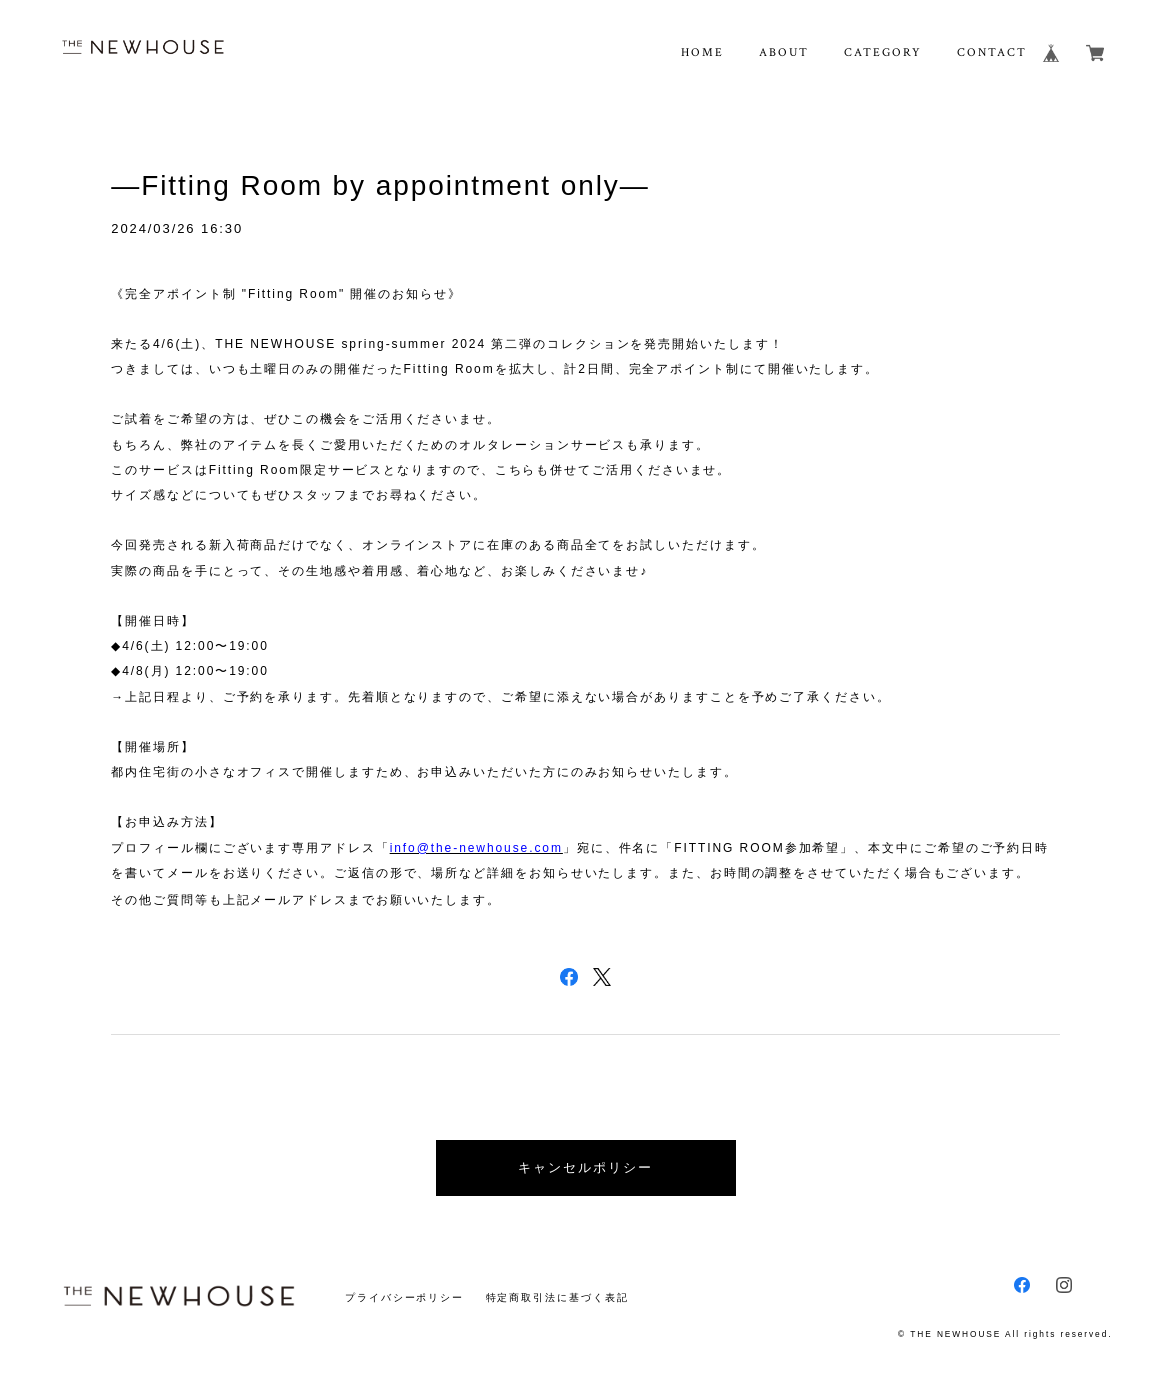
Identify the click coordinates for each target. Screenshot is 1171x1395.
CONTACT (991, 52)
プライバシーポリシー (404, 1297)
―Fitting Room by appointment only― (380, 185)
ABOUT (784, 52)
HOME (702, 52)
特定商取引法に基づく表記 (557, 1297)
